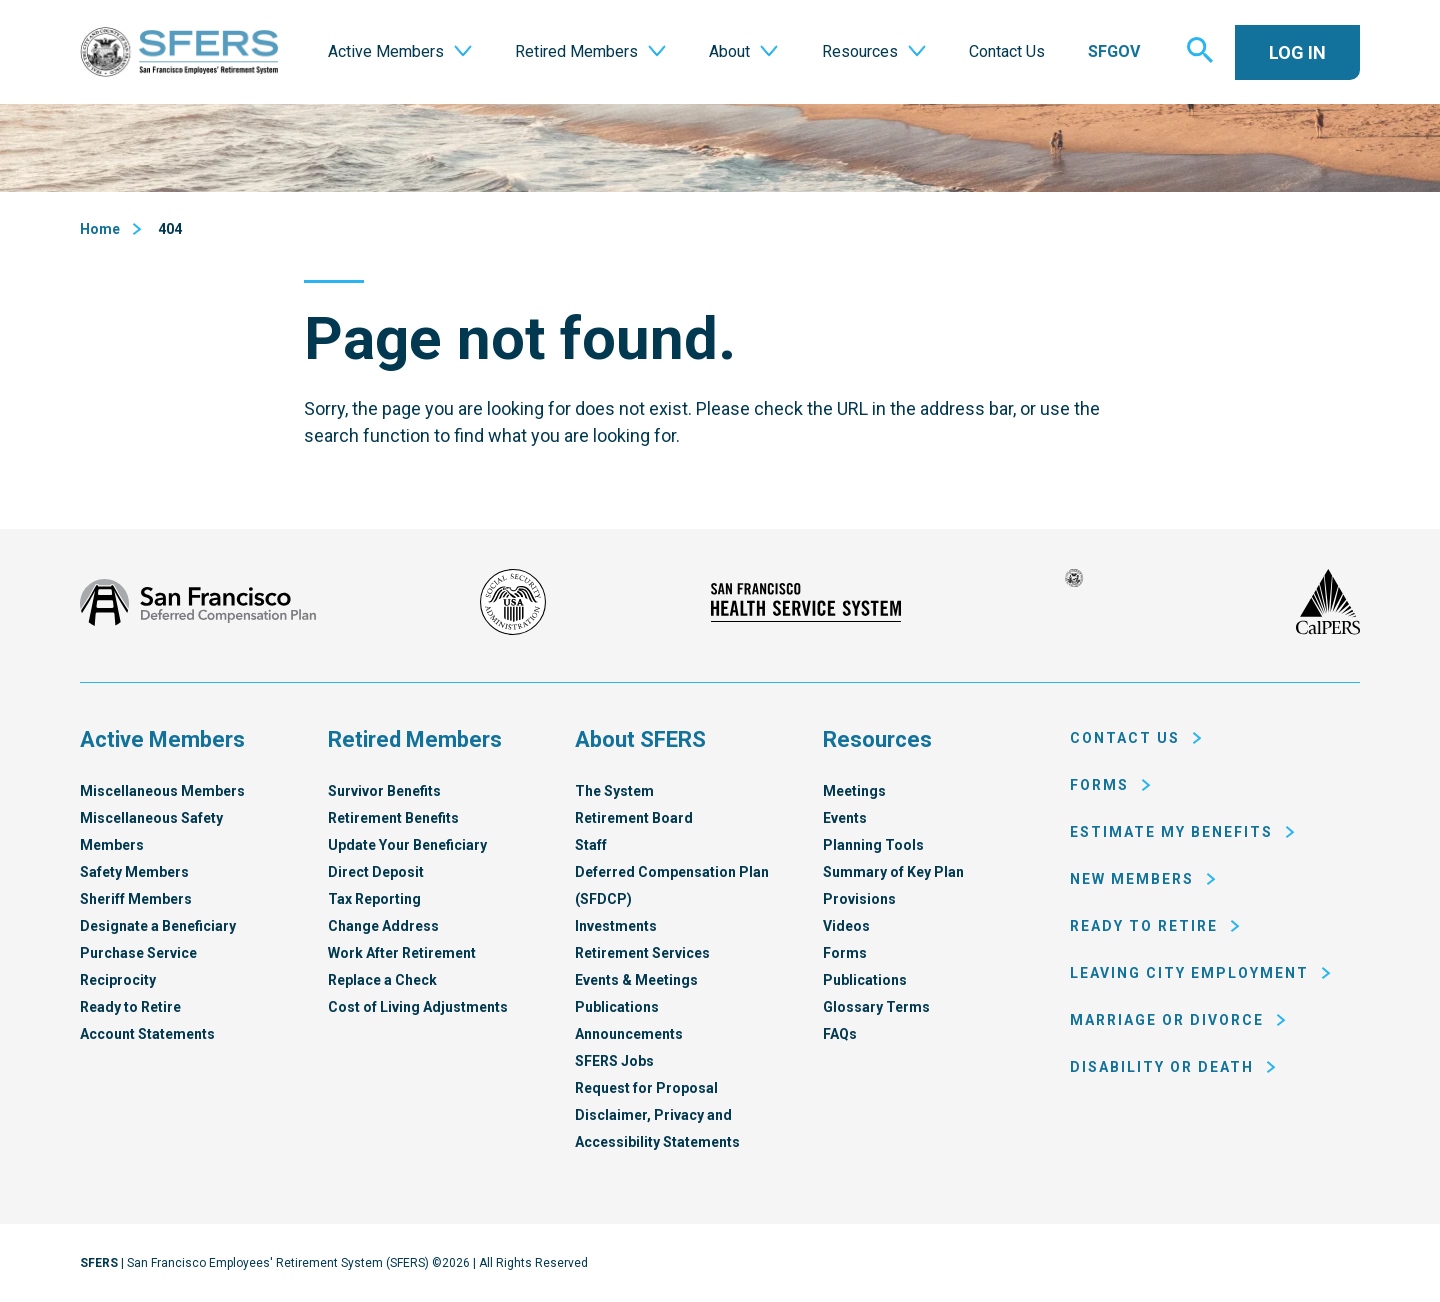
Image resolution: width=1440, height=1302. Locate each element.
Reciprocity (118, 980)
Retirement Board (634, 818)
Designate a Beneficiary (158, 926)
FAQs (840, 1034)
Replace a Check (382, 980)
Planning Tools (873, 845)
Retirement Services (642, 953)
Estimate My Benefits (1171, 832)
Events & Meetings (636, 980)
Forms (845, 953)
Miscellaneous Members (162, 791)
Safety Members (134, 872)
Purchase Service (138, 953)
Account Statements (147, 1034)
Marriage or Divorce (1167, 1020)
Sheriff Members (136, 899)
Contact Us (1125, 738)
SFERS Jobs (614, 1061)
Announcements (629, 1034)
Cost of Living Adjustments (418, 1007)
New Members (1132, 879)
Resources (877, 739)
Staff (591, 845)
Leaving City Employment (1189, 973)
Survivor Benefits (384, 791)
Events (845, 818)
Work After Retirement (402, 953)
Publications (617, 1007)
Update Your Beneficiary (407, 845)
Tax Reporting (374, 899)
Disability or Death (1162, 1067)
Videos (846, 926)
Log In (1297, 52)
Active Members (162, 739)
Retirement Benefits (393, 818)
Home (100, 229)
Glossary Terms (876, 1007)
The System (614, 791)
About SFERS (640, 739)
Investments (616, 926)
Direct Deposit (376, 872)
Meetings (854, 791)
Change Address (383, 926)
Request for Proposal (646, 1088)
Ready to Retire (130, 1007)
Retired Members (415, 739)
